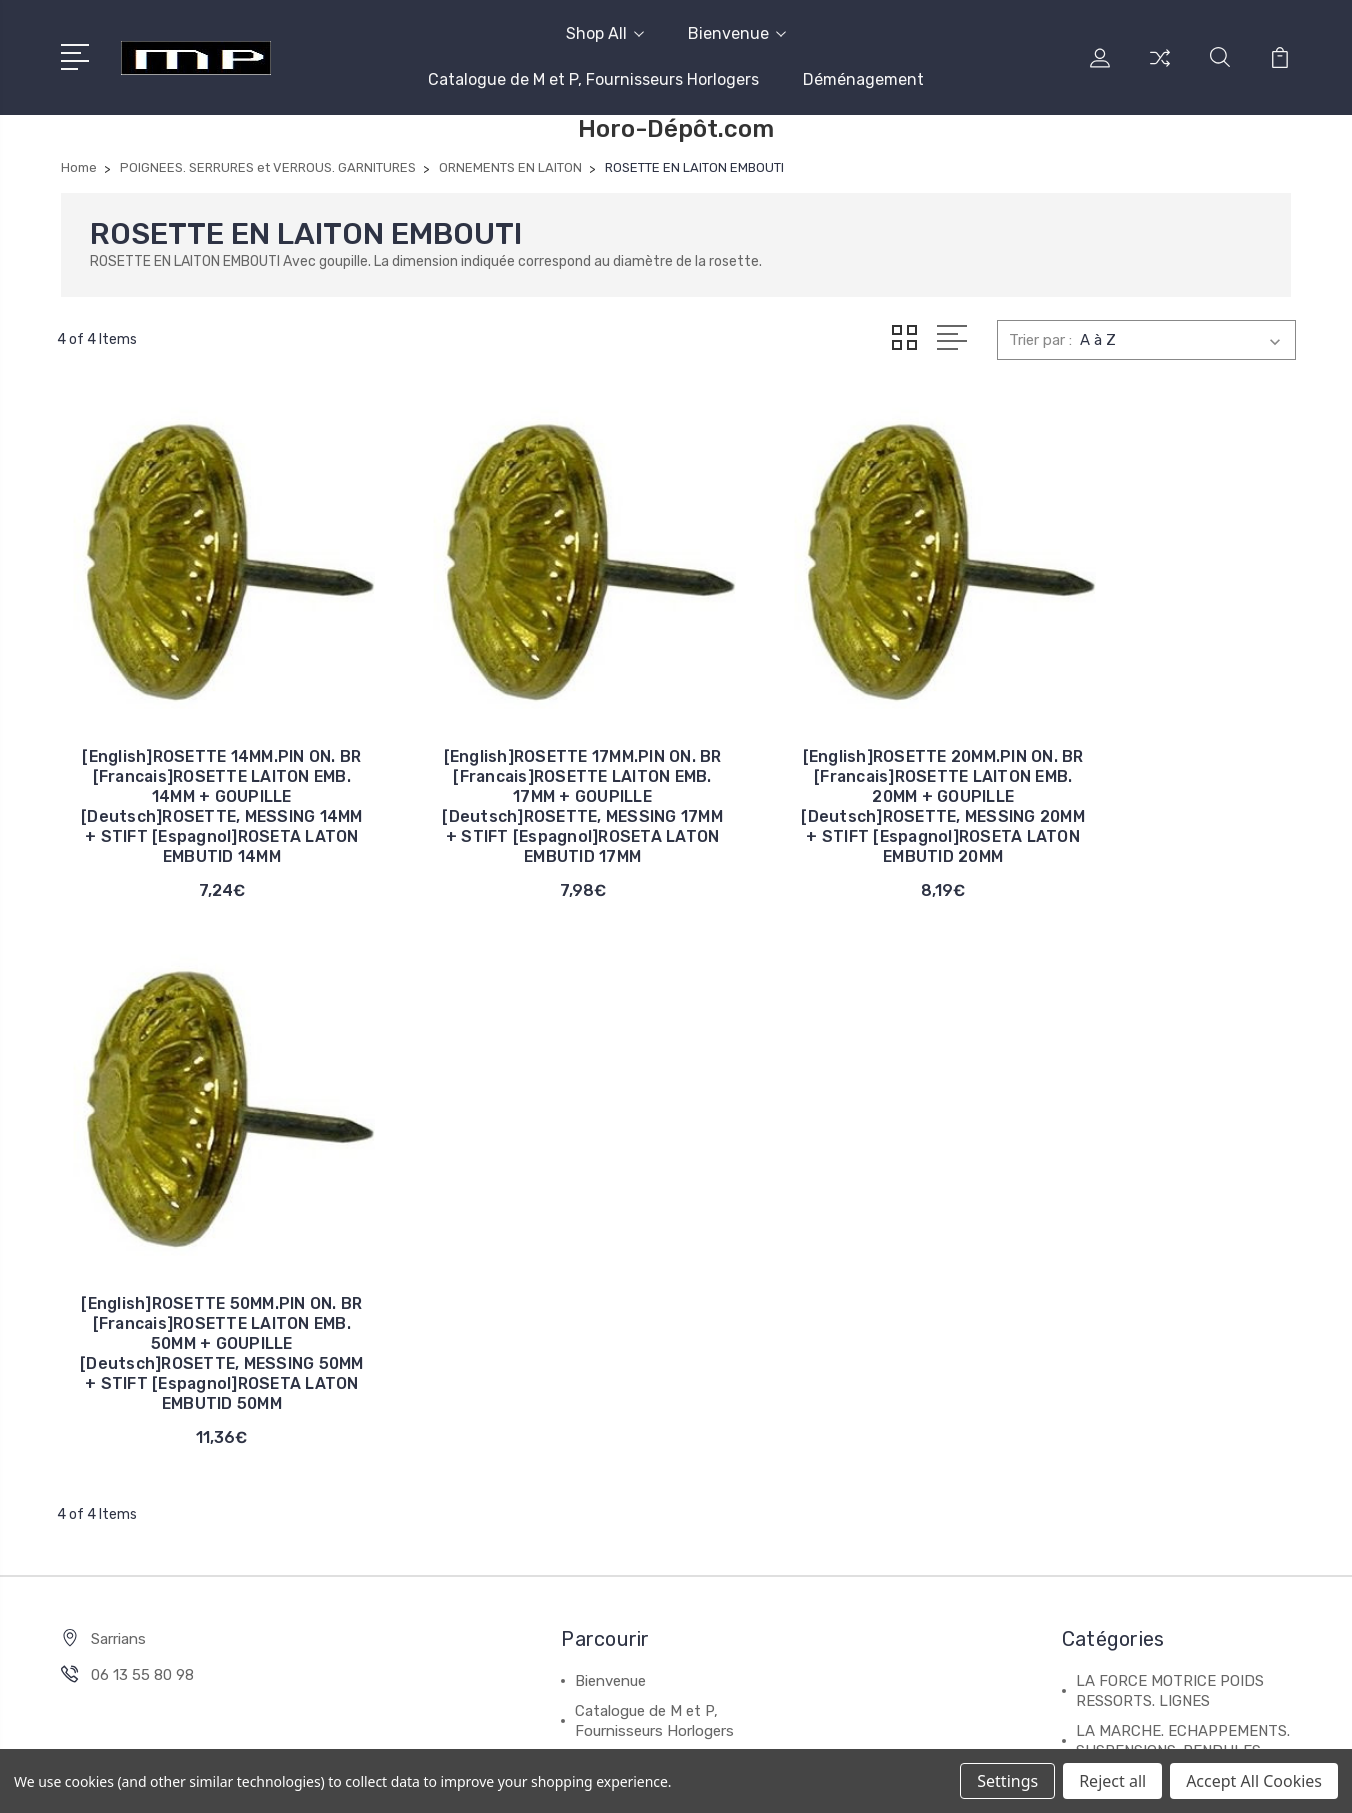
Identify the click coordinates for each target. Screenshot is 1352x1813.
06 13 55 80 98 (142, 1123)
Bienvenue (737, 33)
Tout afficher (1120, 1499)
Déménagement (863, 79)
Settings (1007, 1781)
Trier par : (1040, 340)
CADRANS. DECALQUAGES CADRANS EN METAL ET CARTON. (1168, 1349)
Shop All (605, 33)
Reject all (1112, 1781)
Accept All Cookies (1254, 1781)
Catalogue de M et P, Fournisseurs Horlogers (593, 79)
